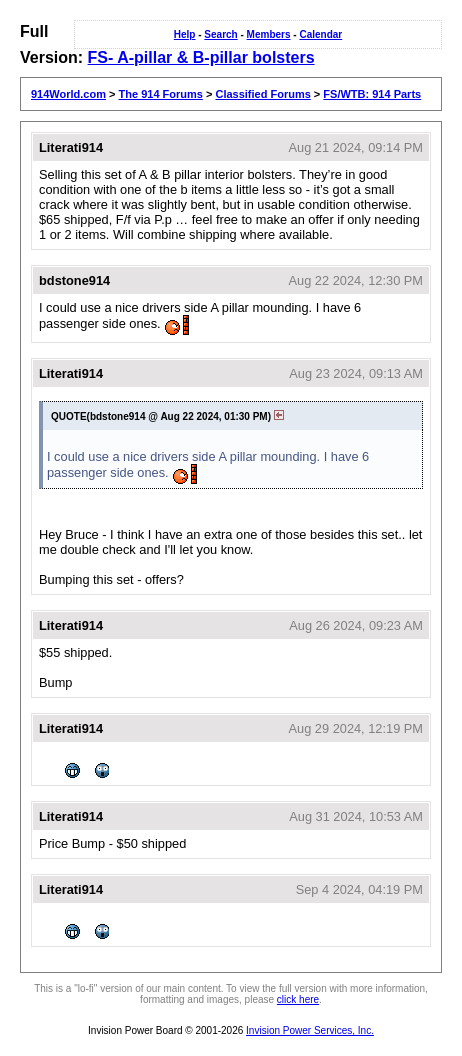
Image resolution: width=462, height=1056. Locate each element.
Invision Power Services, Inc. (310, 1030)
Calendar (320, 34)
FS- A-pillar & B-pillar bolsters (201, 57)
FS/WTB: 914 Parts (372, 94)
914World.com (68, 94)
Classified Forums (262, 94)
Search (220, 34)
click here (298, 999)
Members (269, 34)
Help (185, 34)
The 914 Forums (161, 94)
